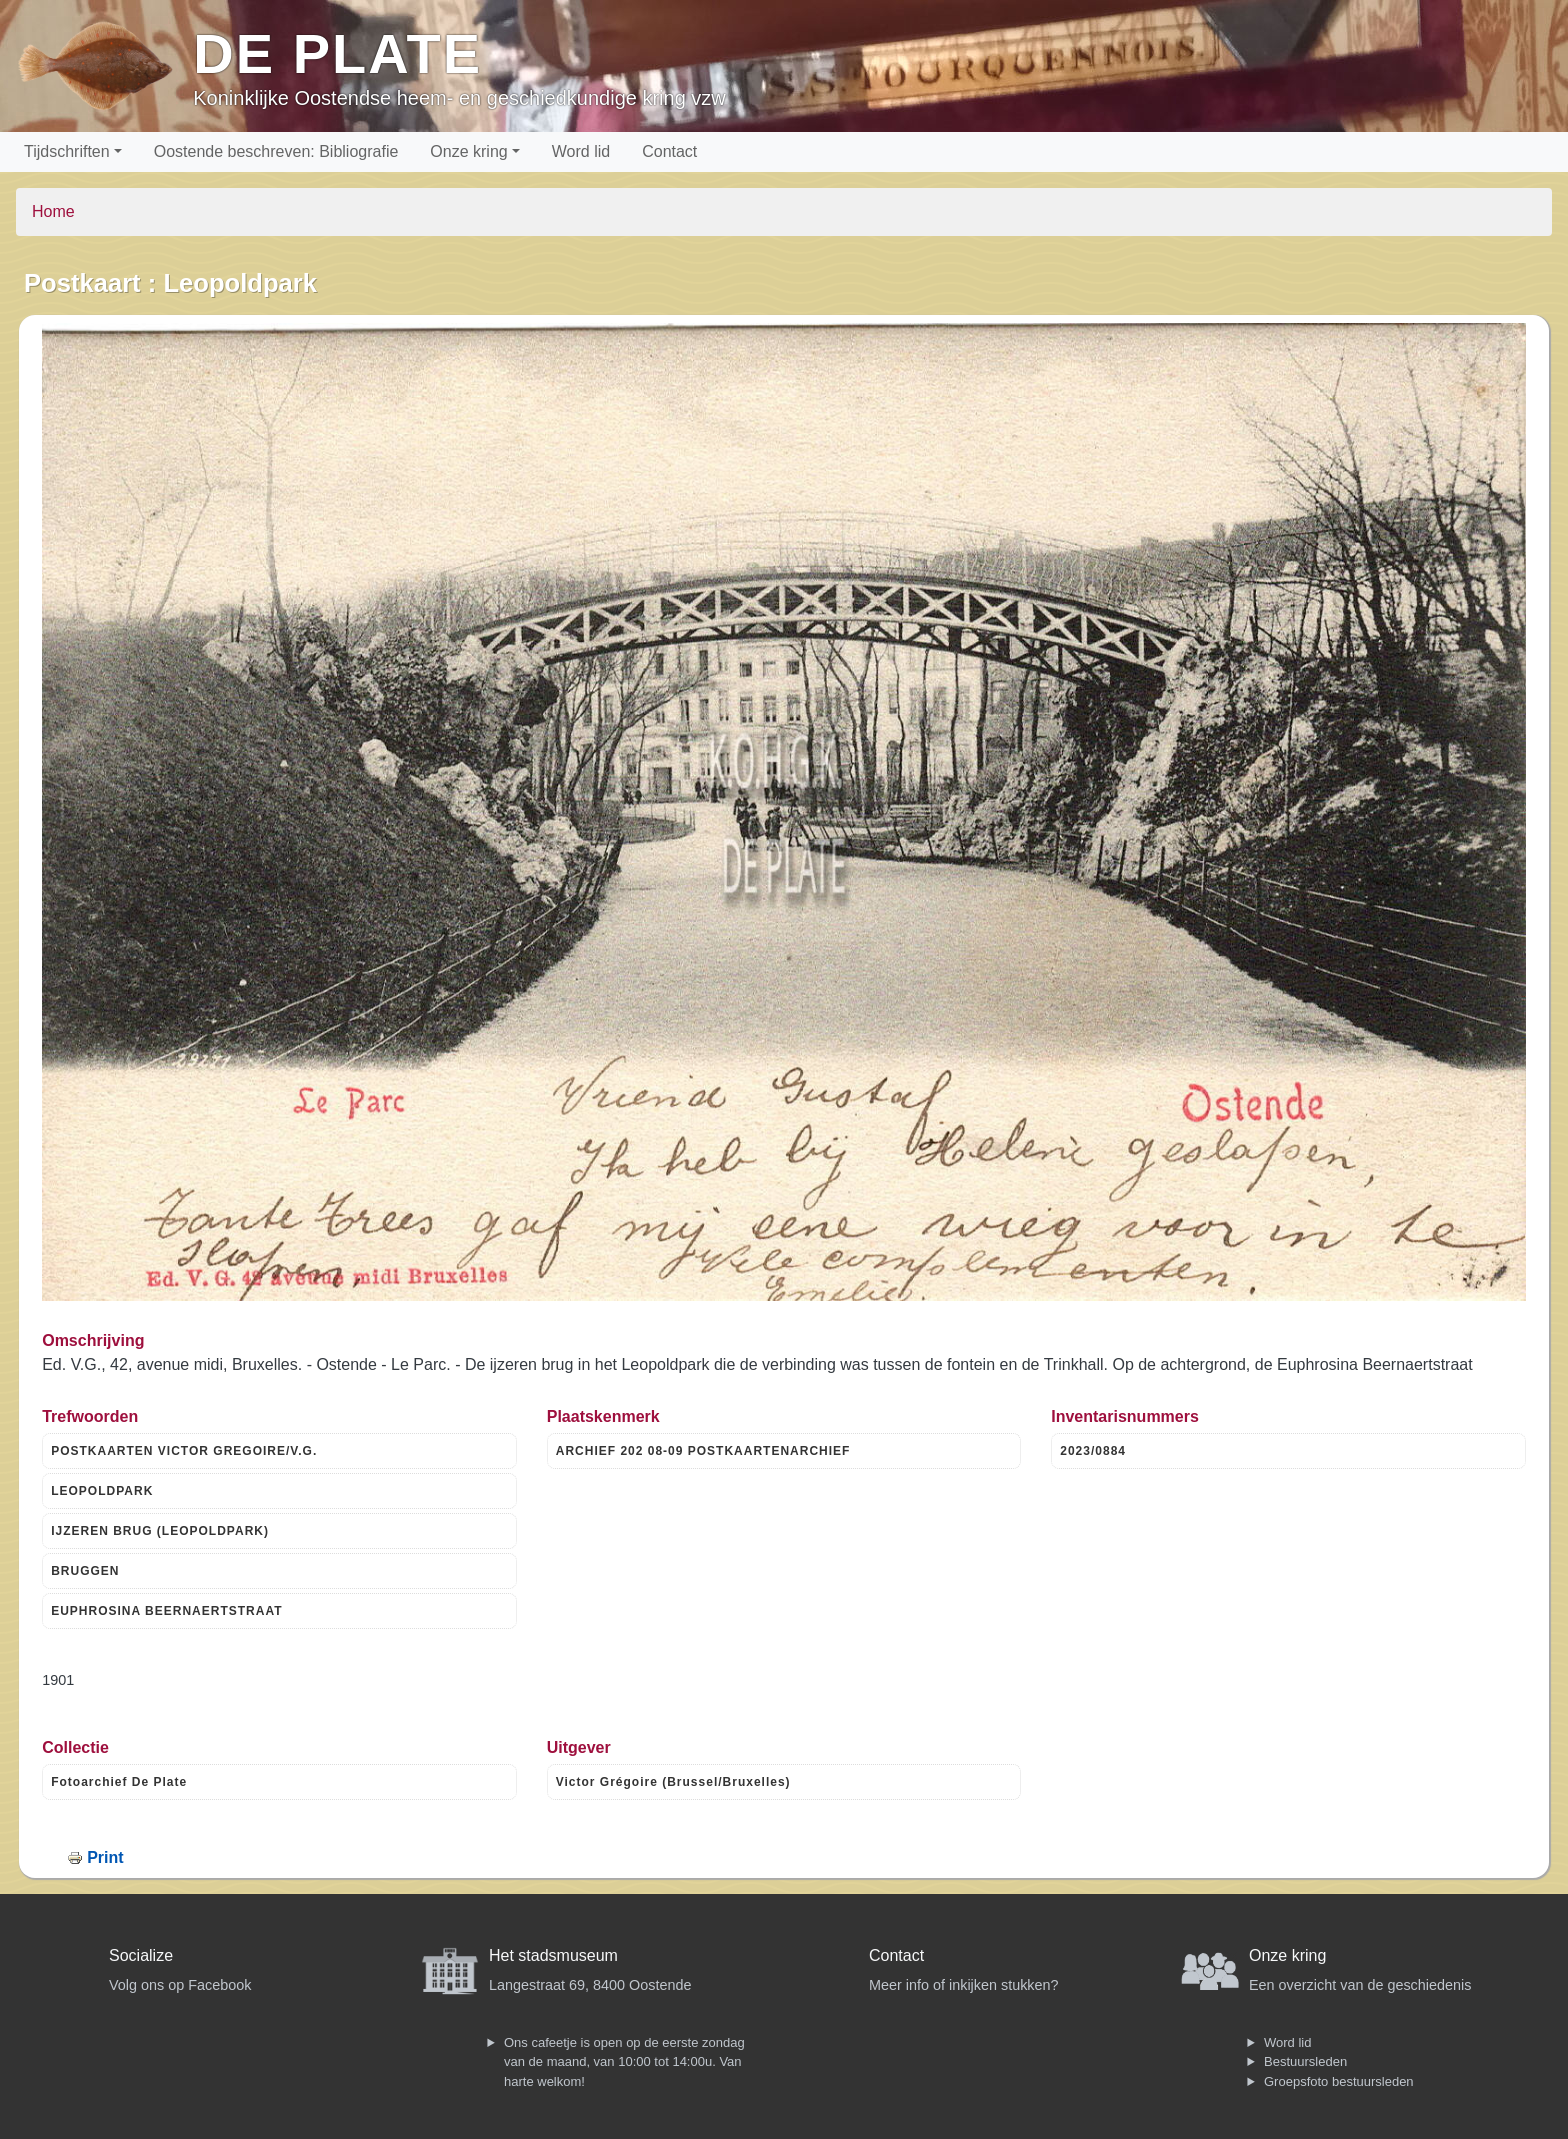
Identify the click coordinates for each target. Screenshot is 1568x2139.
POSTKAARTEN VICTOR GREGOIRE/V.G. (184, 1451)
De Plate (337, 53)
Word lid (581, 151)
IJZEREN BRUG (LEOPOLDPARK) (160, 1531)
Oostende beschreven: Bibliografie (276, 151)
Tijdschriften (67, 151)
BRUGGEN (85, 1571)
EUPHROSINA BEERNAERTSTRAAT (166, 1611)
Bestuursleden (1305, 2061)
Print (105, 1857)
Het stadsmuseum (553, 1955)
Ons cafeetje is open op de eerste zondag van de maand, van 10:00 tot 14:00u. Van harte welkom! (624, 2062)
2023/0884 (1093, 1451)
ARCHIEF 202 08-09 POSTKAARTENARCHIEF (703, 1451)
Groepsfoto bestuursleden (1339, 2081)
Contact (669, 151)
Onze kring (468, 151)
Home (53, 211)
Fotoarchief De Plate (119, 1782)
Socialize (141, 1955)
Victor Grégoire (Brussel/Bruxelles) (673, 1782)
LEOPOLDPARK (102, 1491)
